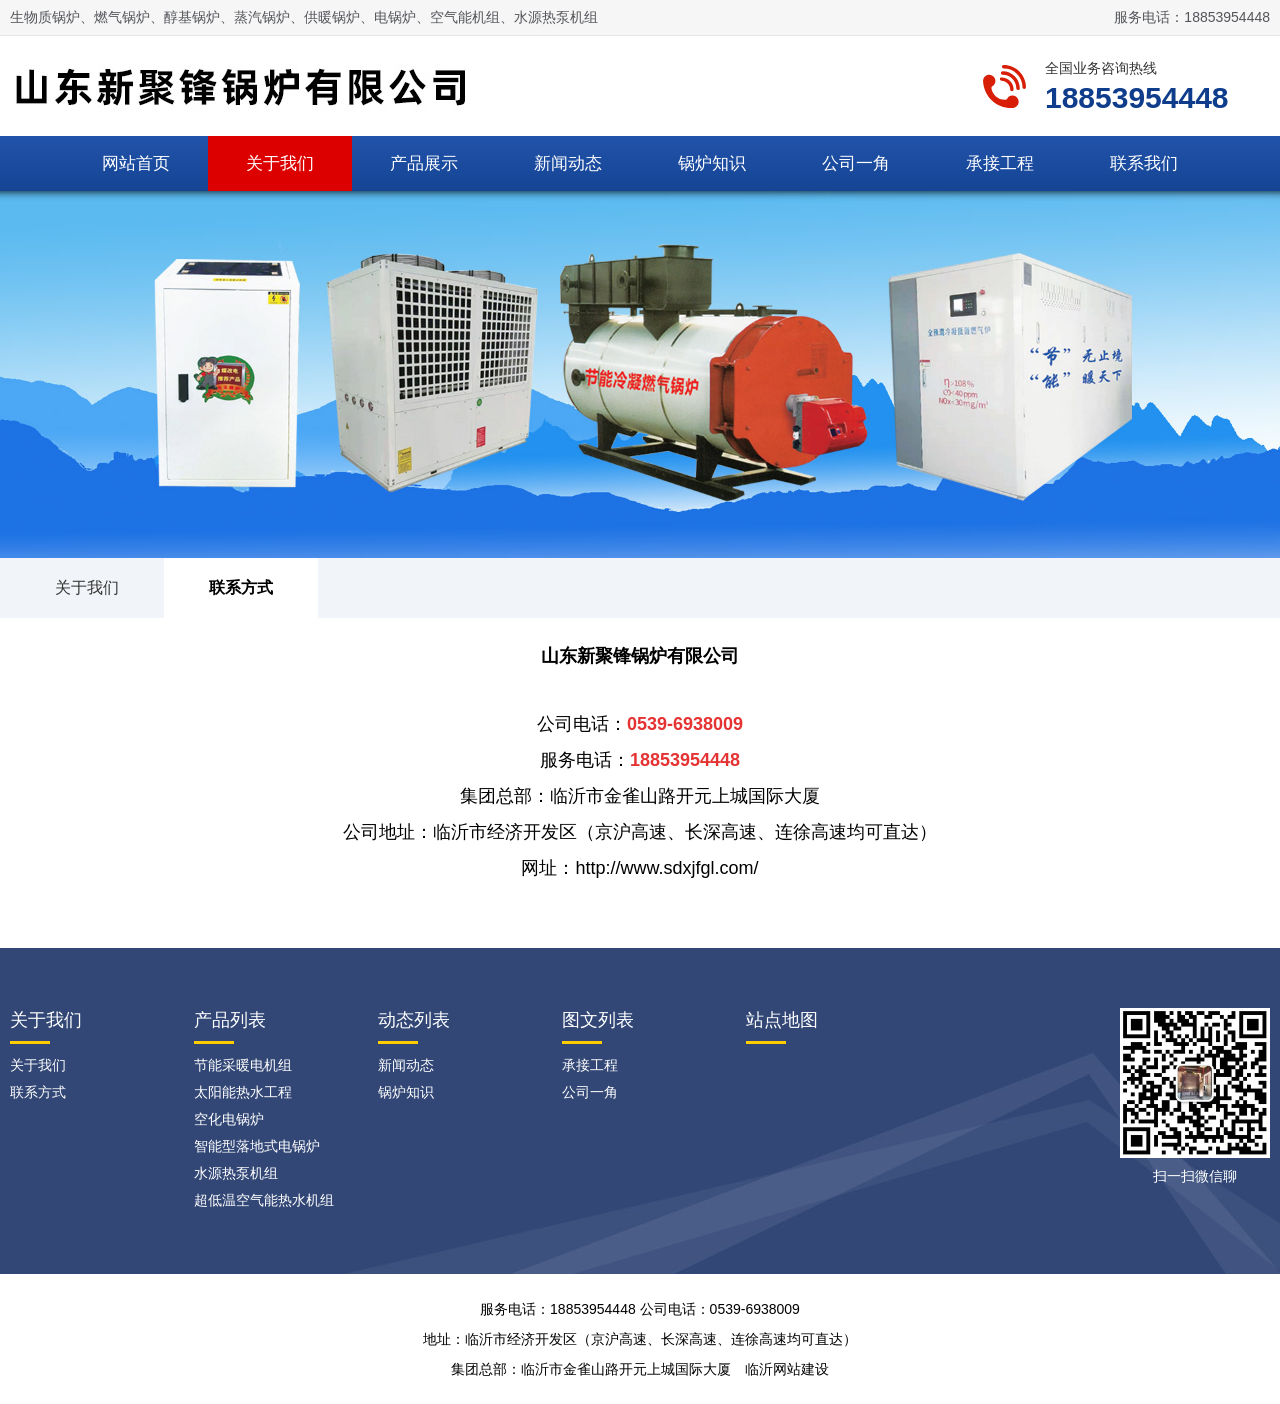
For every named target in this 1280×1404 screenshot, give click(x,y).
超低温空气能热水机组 (264, 1200)
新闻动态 (568, 163)
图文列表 (598, 1020)
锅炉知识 (712, 163)
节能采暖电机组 (243, 1065)
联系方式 (241, 587)
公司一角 (856, 163)
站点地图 (782, 1020)
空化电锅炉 (229, 1119)
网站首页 (136, 163)
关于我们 (280, 163)
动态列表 (414, 1020)
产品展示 (424, 163)
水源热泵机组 (236, 1173)
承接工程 (1000, 163)
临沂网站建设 (787, 1369)
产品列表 (230, 1020)
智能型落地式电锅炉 (257, 1146)
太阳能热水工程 (243, 1092)
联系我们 (1144, 163)
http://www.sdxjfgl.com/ (666, 868)
